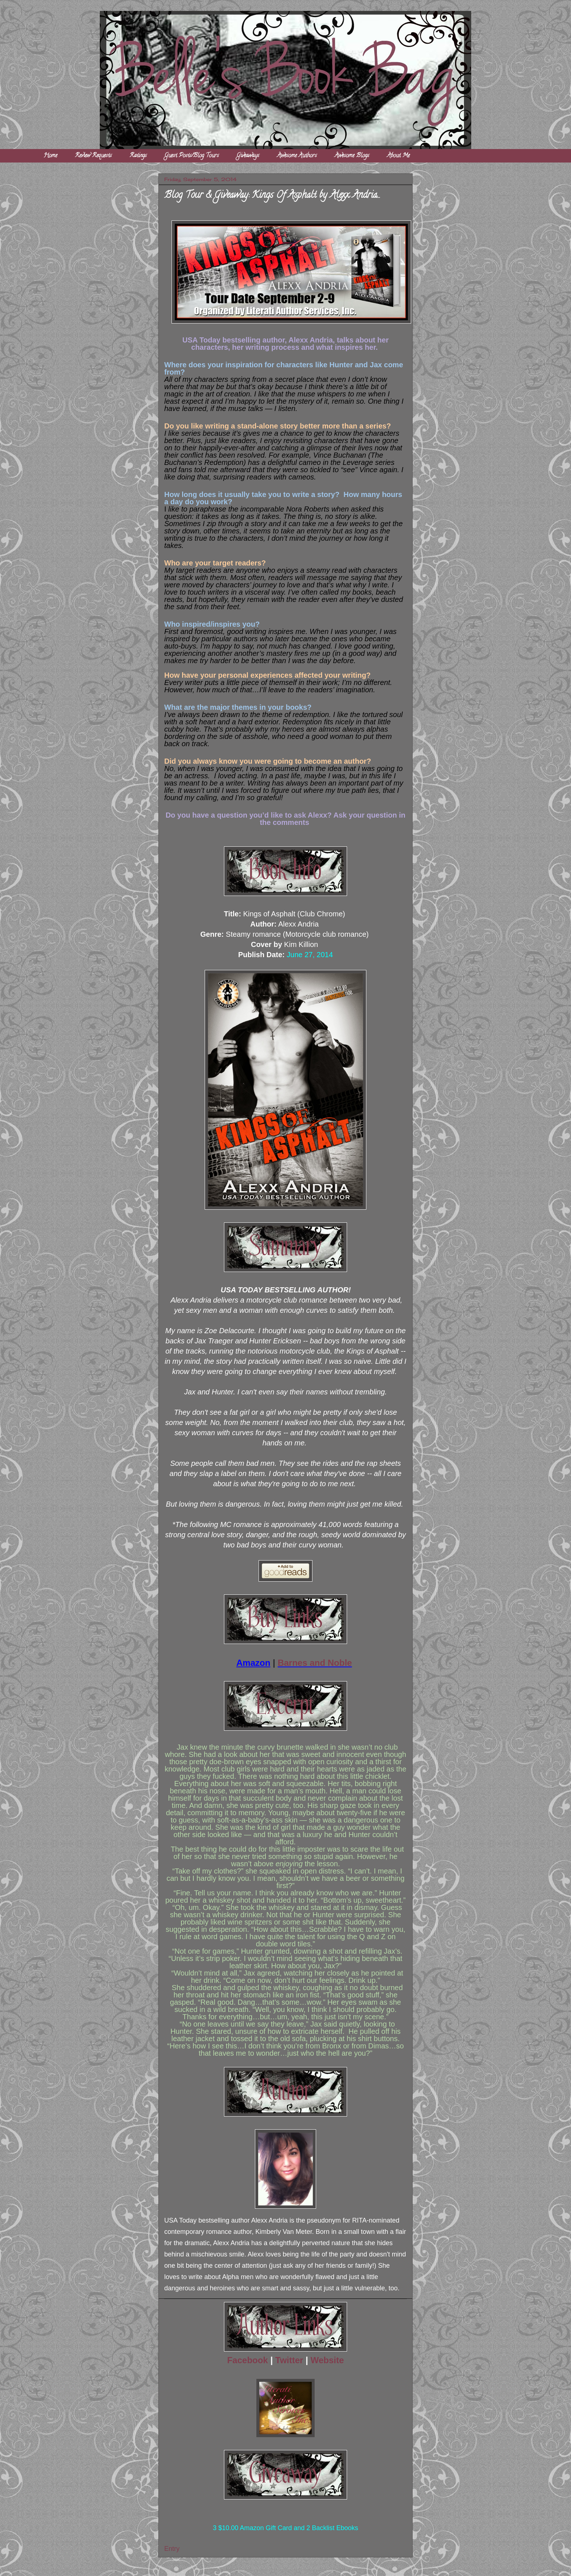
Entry (172, 2548)
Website (327, 2360)
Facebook (249, 2360)
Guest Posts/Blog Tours (192, 156)
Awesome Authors (297, 156)
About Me (398, 156)
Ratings (138, 156)
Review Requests (93, 156)
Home (50, 156)
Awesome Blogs (352, 156)
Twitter (289, 2360)
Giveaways (248, 156)
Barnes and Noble (314, 1663)
